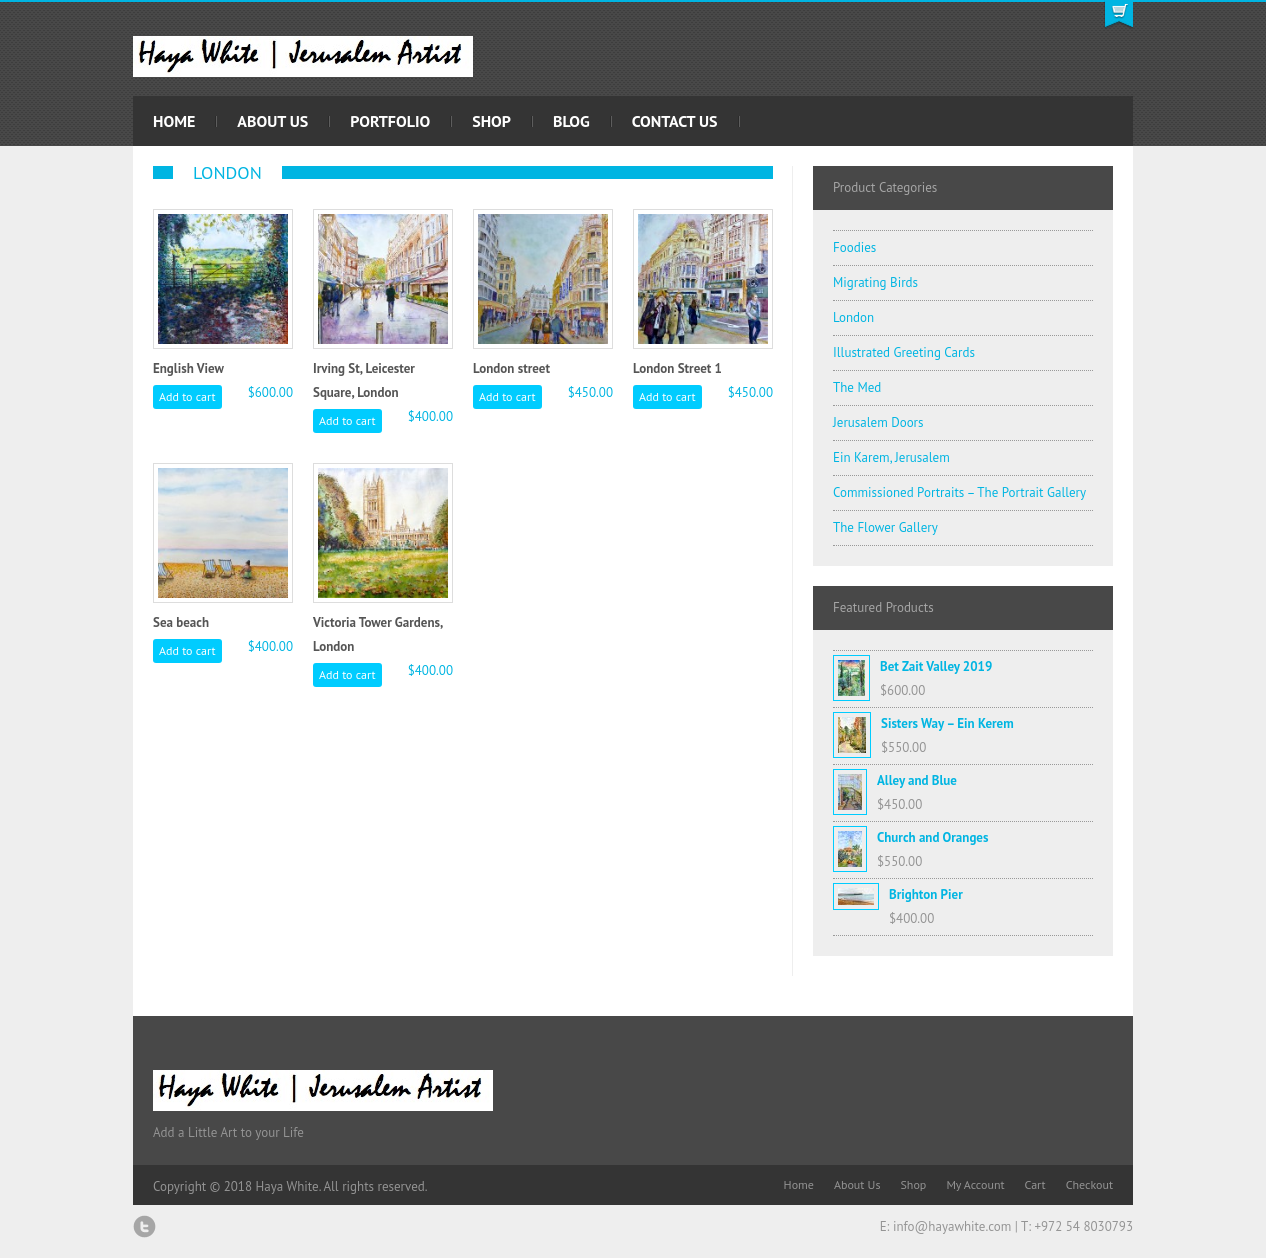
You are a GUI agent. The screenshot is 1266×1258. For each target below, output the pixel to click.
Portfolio (390, 121)
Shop (491, 121)
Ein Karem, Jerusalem (891, 457)
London (853, 317)
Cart (1035, 1184)
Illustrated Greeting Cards (904, 352)
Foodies (854, 247)
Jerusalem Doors (878, 422)
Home (174, 121)
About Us (272, 121)
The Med (857, 387)
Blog (571, 121)
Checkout (1089, 1184)
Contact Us (675, 121)
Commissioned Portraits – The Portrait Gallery (959, 492)
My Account (975, 1184)
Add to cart (187, 396)
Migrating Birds (875, 282)
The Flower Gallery (885, 527)
